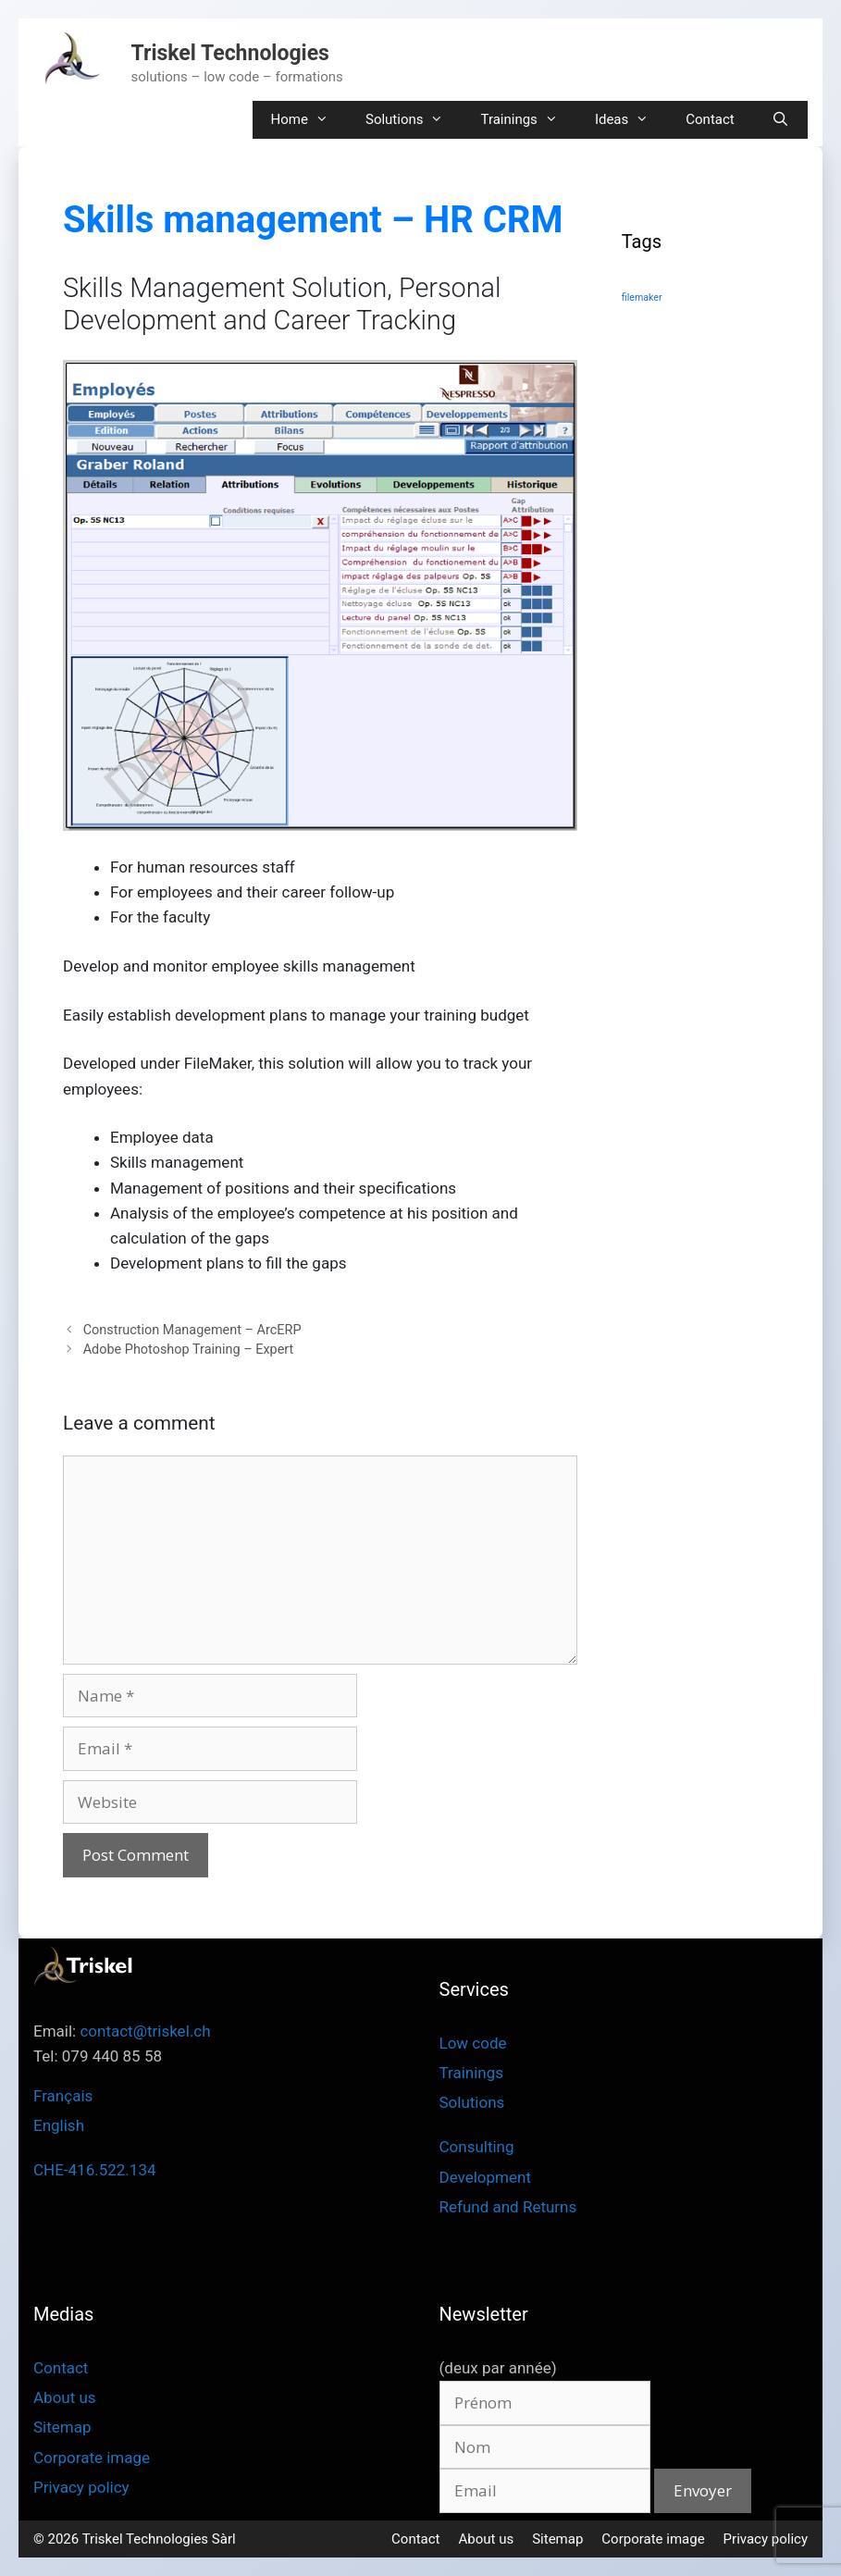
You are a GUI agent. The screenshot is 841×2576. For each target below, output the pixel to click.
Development (485, 2177)
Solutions (414, 120)
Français (63, 2096)
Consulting (476, 2146)
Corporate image (91, 2457)
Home (309, 120)
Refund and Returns (508, 2207)
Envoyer (703, 2490)
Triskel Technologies (230, 53)
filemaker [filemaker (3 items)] (642, 297)
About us (64, 2397)
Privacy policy (81, 2487)
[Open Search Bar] (780, 120)
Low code (473, 2043)
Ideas (631, 120)
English (58, 2125)
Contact (710, 119)
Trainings (527, 120)
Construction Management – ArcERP (192, 1330)
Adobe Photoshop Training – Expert (188, 1349)
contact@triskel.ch (145, 2031)
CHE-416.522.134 (94, 2170)
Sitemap (62, 2427)
